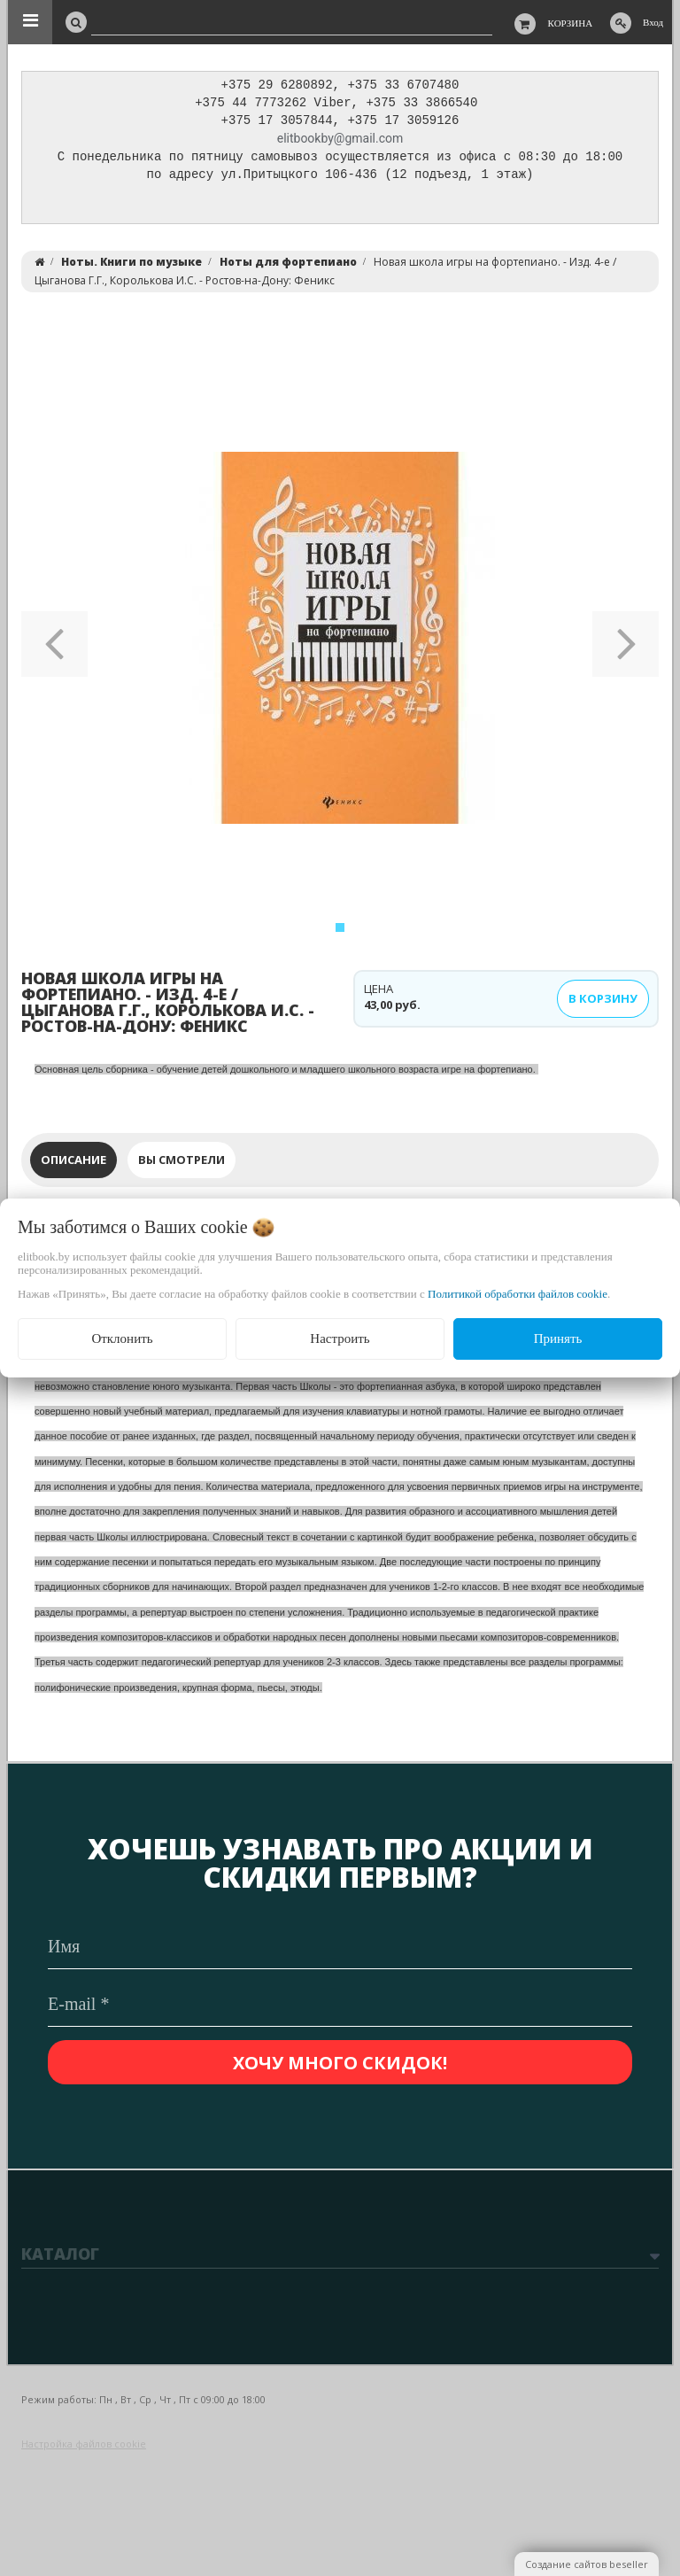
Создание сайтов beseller (586, 2564)
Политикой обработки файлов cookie (517, 1293)
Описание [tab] (73, 1164)
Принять (558, 1338)
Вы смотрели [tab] (181, 1164)
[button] (54, 642)
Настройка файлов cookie (83, 2443)
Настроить (339, 1338)
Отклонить (121, 1338)
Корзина (570, 23)
